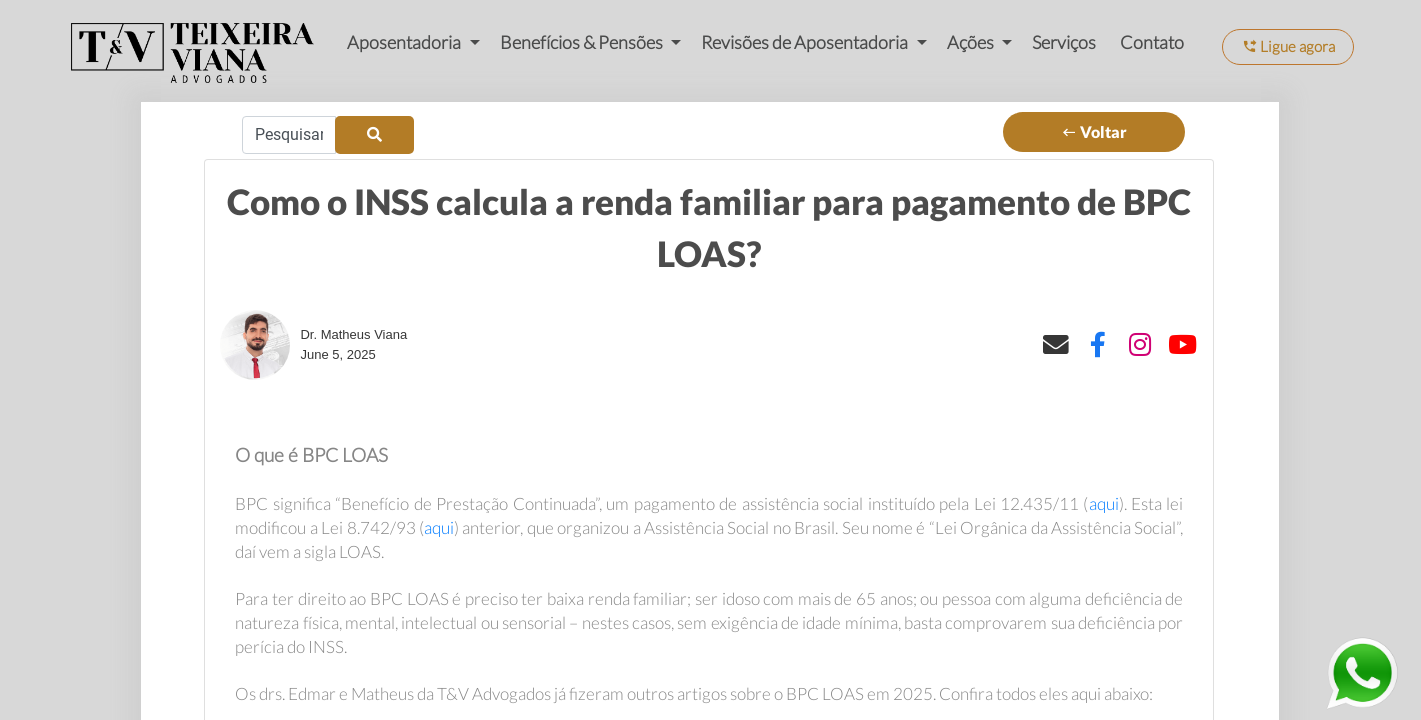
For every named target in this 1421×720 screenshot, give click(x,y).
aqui (1104, 503)
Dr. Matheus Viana (353, 334)
